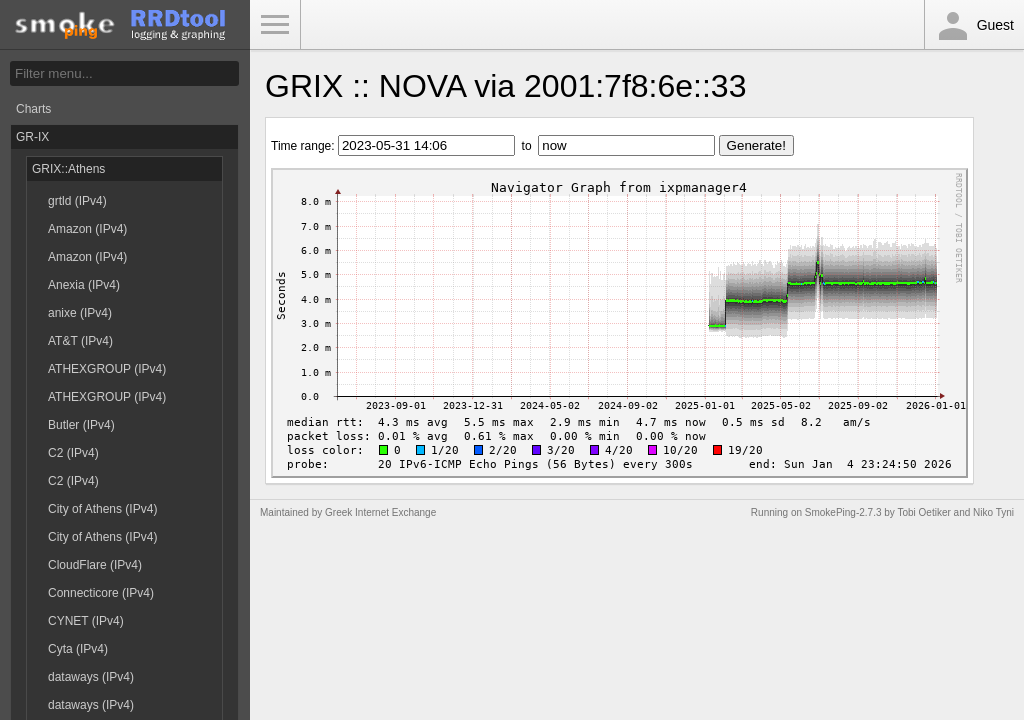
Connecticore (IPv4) (101, 593)
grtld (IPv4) (77, 201)
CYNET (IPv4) (86, 621)
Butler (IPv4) (81, 425)
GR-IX (32, 137)
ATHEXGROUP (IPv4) (107, 369)
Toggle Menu (275, 25)
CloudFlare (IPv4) (95, 565)
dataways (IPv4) (91, 677)
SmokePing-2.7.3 (843, 512)
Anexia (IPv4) (84, 285)
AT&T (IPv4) (80, 341)
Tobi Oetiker (923, 512)
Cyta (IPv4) (78, 649)
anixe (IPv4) (80, 313)
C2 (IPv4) (73, 453)
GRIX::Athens (68, 169)
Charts (33, 109)
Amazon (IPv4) (87, 229)
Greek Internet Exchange (380, 512)
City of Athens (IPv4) (102, 509)
